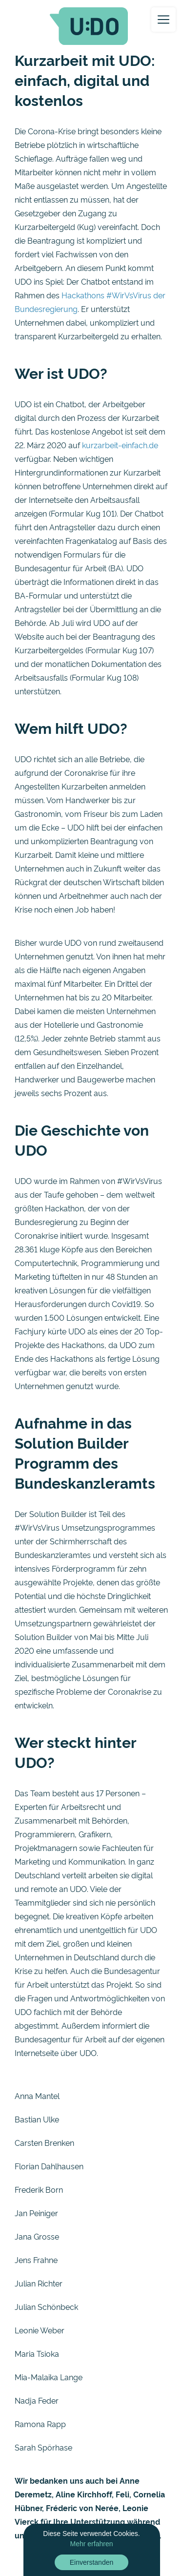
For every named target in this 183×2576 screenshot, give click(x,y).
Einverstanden (92, 2562)
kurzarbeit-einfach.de (120, 444)
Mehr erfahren (91, 2544)
